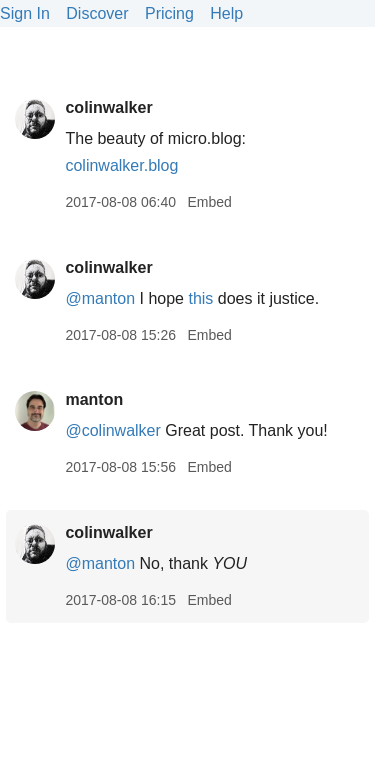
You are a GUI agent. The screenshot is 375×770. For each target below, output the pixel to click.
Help (226, 13)
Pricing (169, 13)
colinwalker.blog (121, 165)
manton (94, 399)
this (200, 298)
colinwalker (108, 107)
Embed (209, 202)
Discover (97, 13)
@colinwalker (112, 430)
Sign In (25, 13)
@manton (100, 298)
